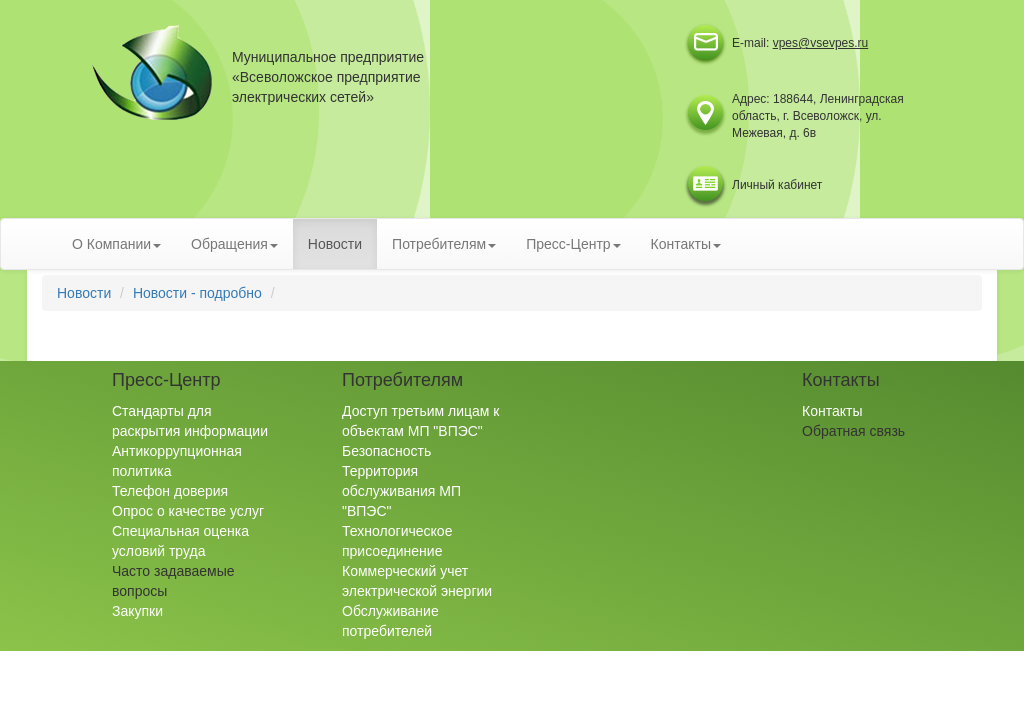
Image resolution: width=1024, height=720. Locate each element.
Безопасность (386, 451)
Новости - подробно (197, 293)
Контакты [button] (686, 244)
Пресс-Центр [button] (573, 244)
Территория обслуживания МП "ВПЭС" (401, 491)
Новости (335, 244)
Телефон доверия (170, 491)
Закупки (137, 611)
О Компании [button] (116, 244)
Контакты (832, 411)
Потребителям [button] (444, 244)
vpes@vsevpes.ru (821, 43)
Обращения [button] (234, 244)
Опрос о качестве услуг (188, 511)
